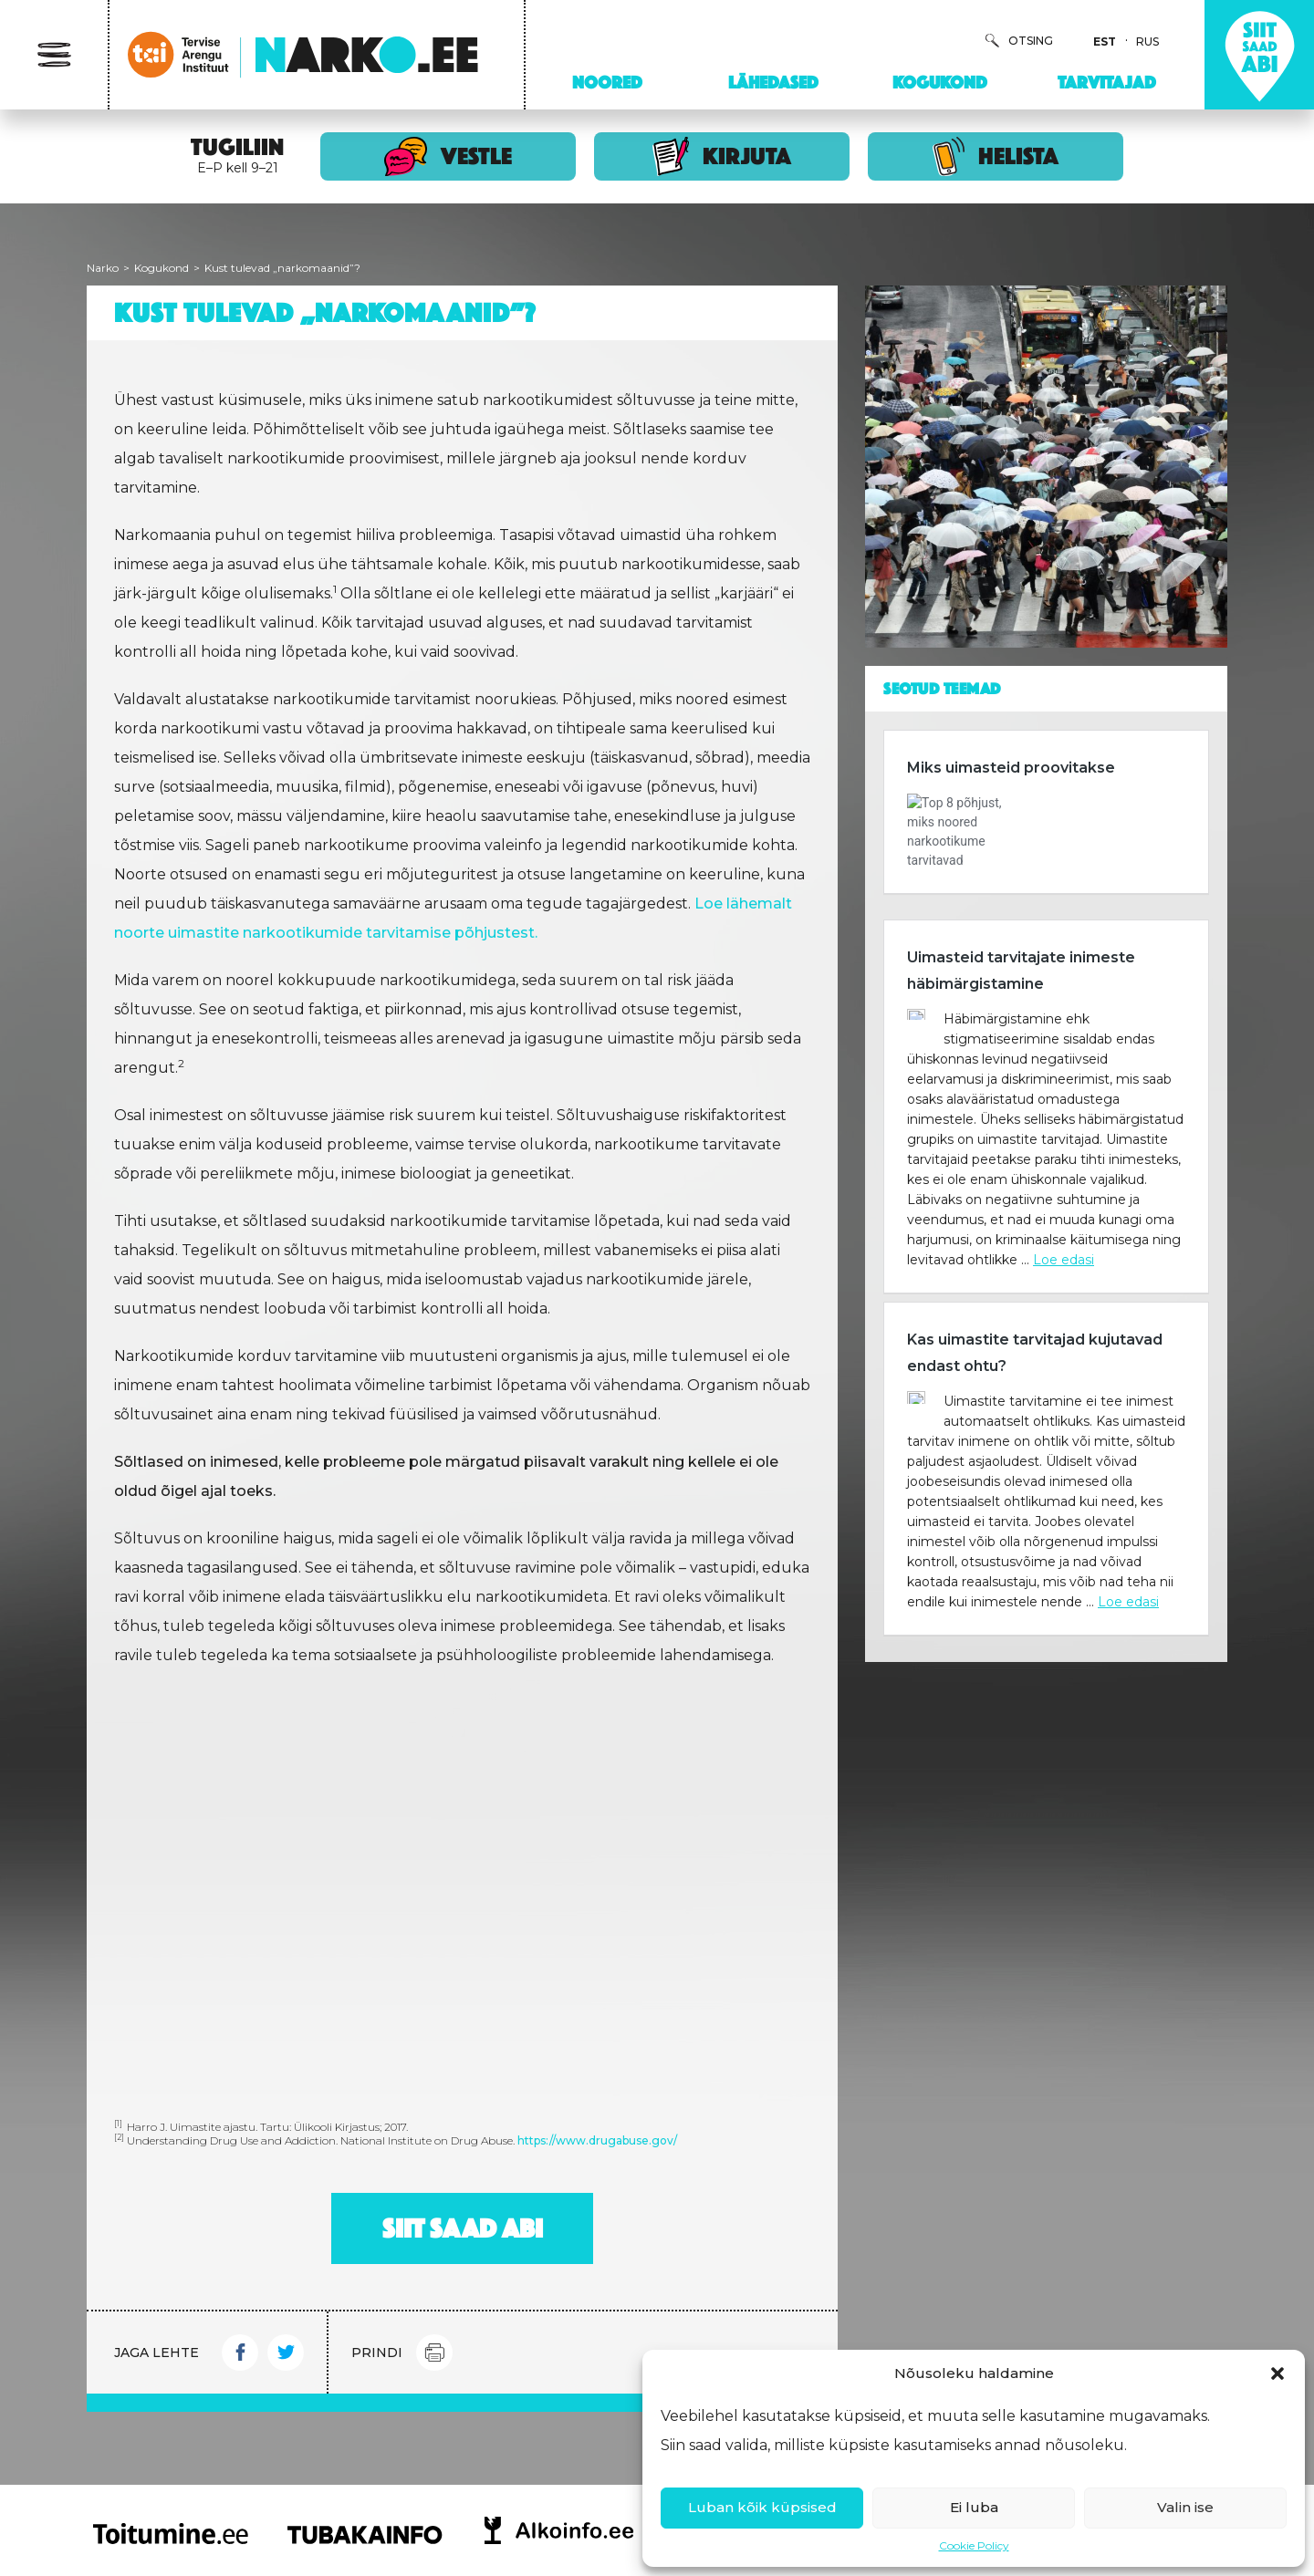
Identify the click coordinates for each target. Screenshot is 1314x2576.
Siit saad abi (462, 2228)
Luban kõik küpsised (762, 2507)
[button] (1277, 2373)
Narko (103, 268)
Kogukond (939, 82)
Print (434, 2352)
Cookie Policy (974, 2545)
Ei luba (974, 2507)
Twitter (285, 2352)
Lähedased (773, 82)
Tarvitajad (1107, 82)
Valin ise (1185, 2507)
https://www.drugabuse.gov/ (597, 2140)
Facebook (240, 2352)
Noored (607, 82)
